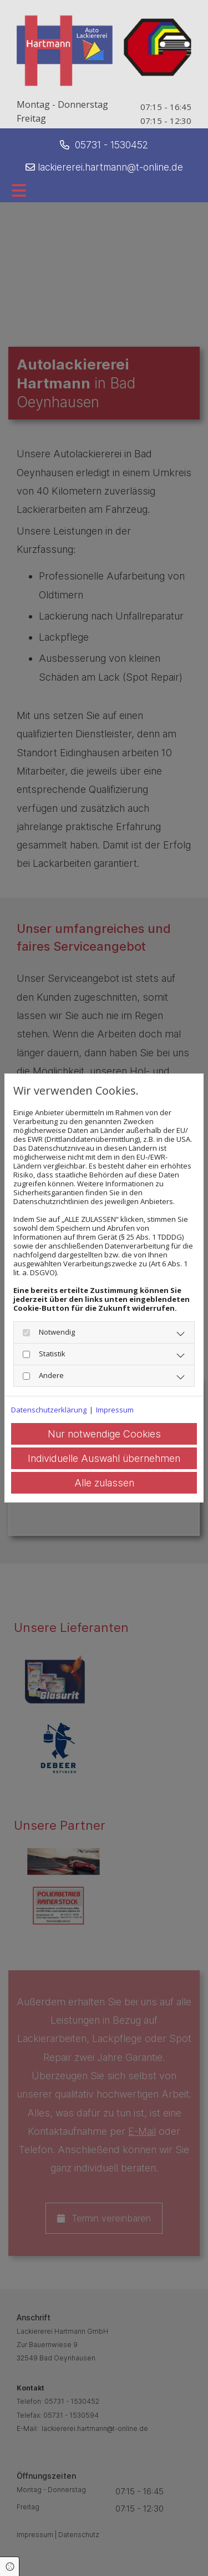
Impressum (115, 1409)
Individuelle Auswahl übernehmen (104, 1458)
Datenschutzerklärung (49, 1409)
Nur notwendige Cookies (104, 1434)
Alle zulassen (104, 1483)
